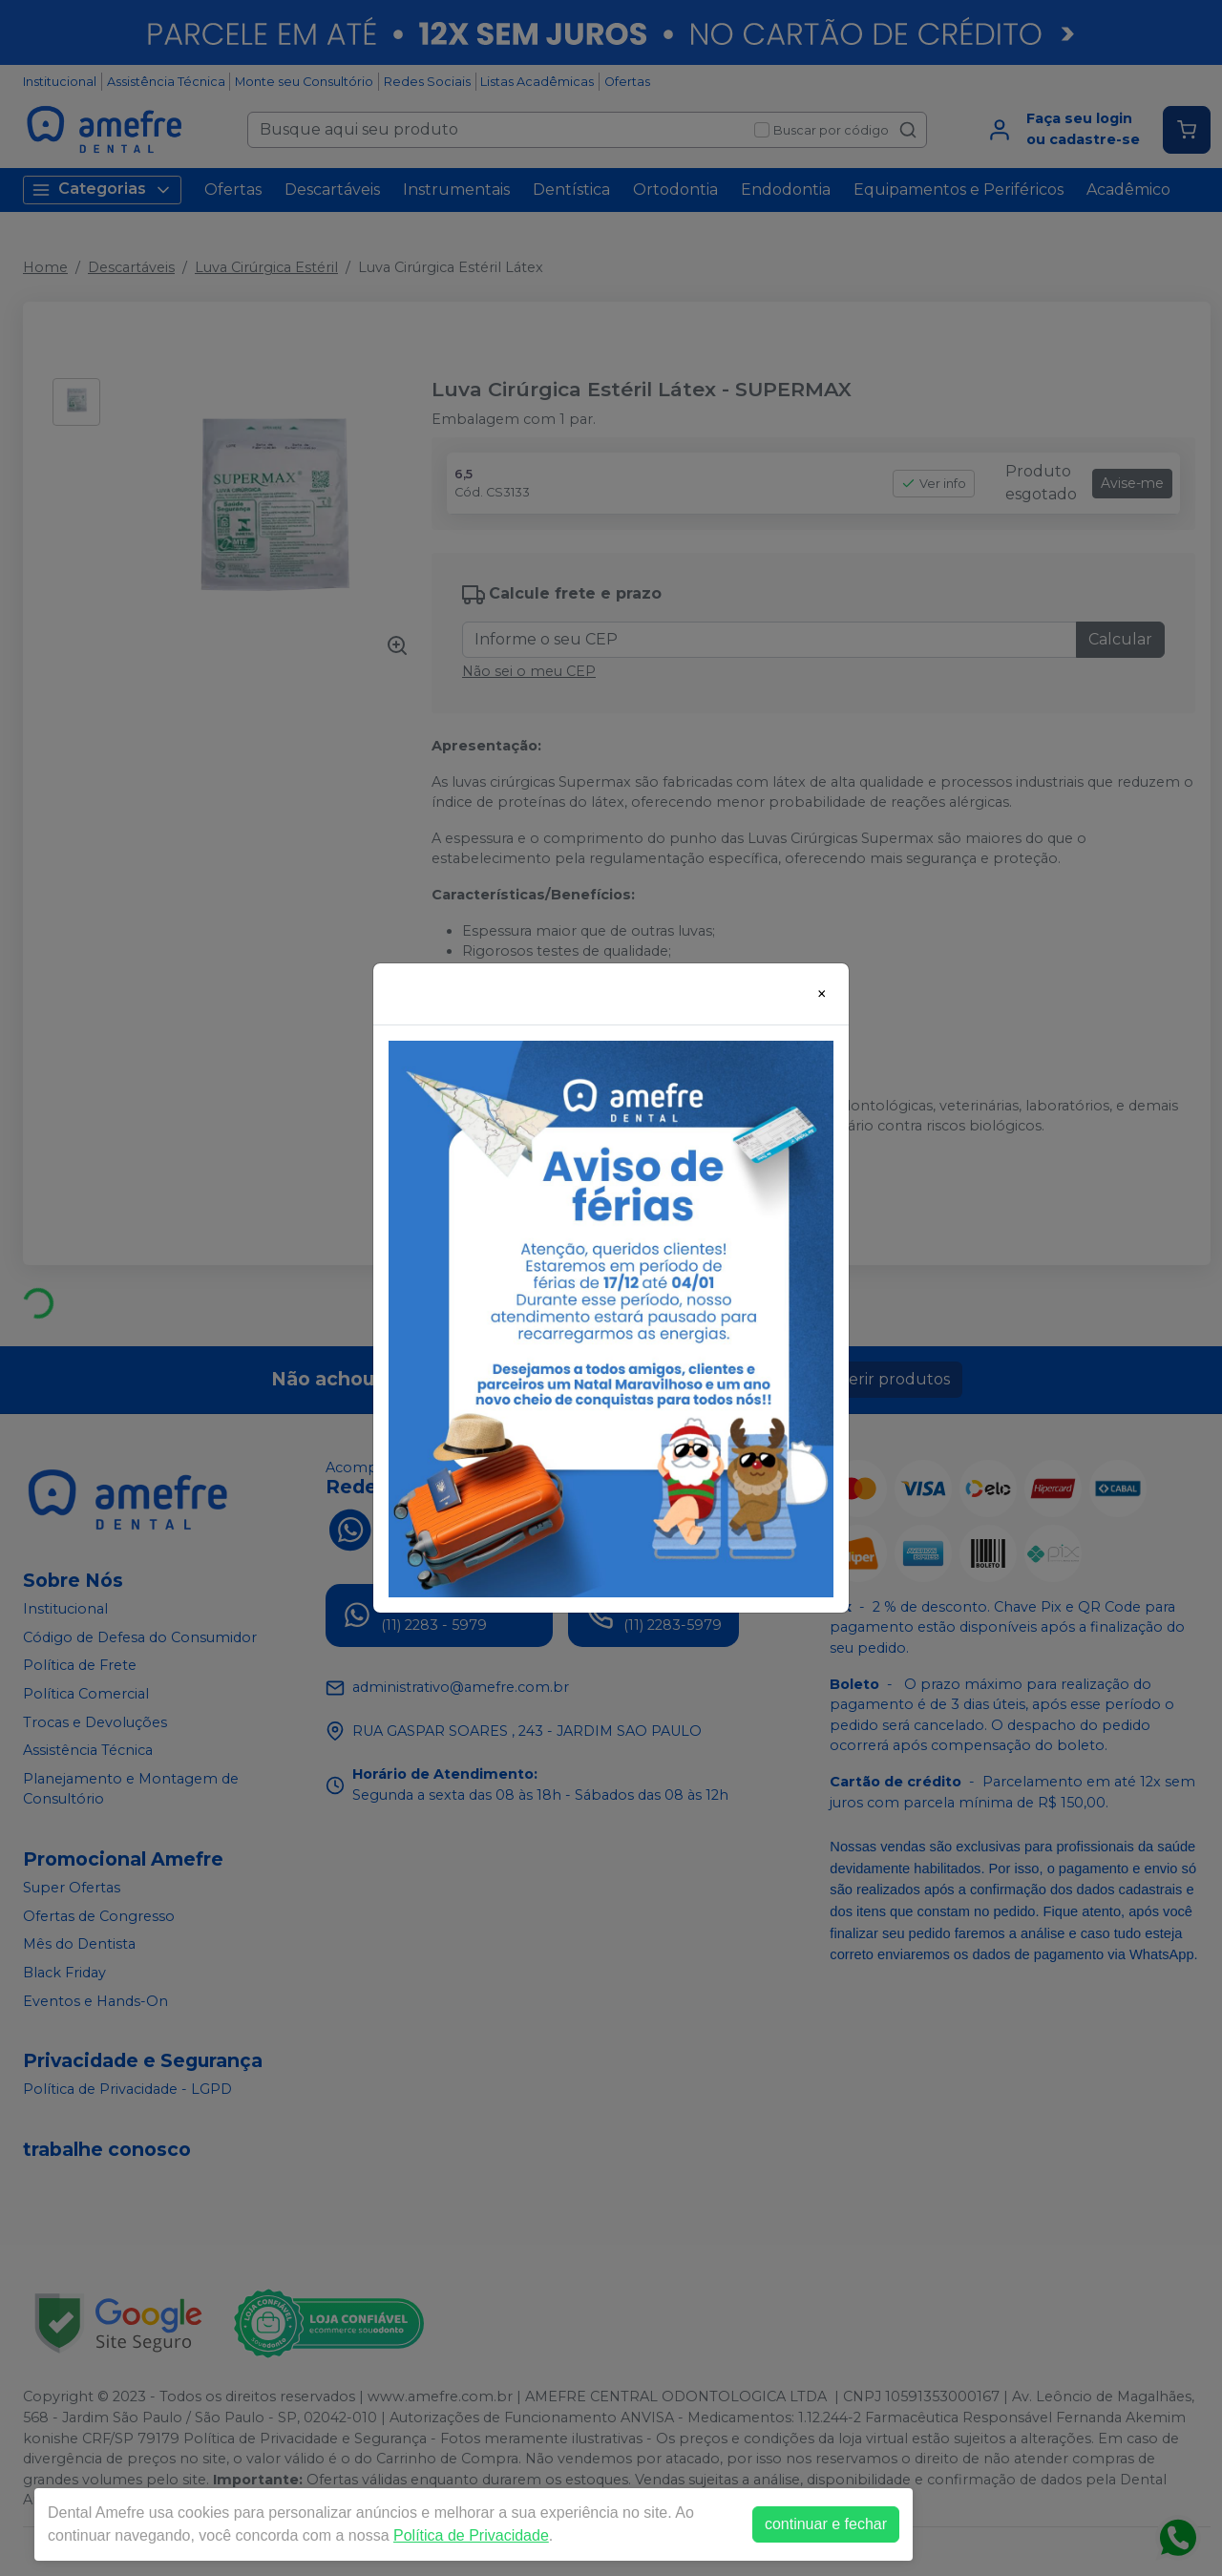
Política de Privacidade (471, 2535)
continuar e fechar (826, 2524)
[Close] (822, 994)
